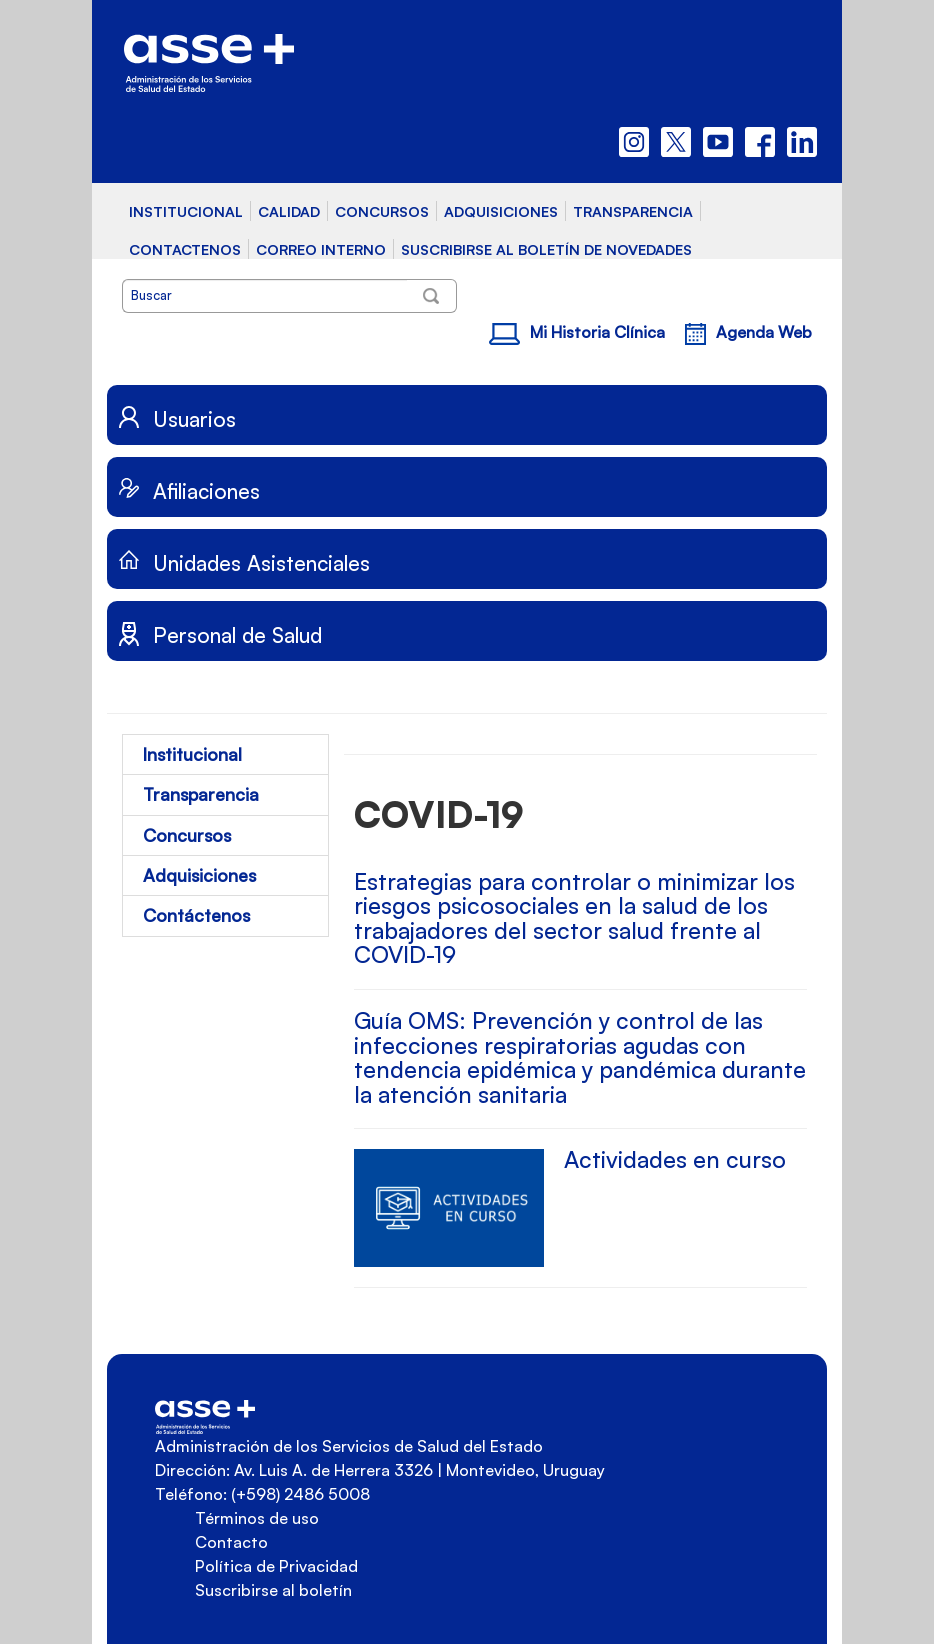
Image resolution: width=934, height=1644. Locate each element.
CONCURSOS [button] (382, 211)
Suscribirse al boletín (273, 1590)
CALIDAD (289, 211)
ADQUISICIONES (501, 211)
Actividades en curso (675, 1159)
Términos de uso (257, 1518)
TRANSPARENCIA (633, 211)
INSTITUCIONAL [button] (186, 211)
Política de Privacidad (276, 1566)
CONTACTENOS (185, 249)
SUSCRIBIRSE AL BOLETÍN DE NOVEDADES (546, 249)
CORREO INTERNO (321, 249)
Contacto (231, 1542)
